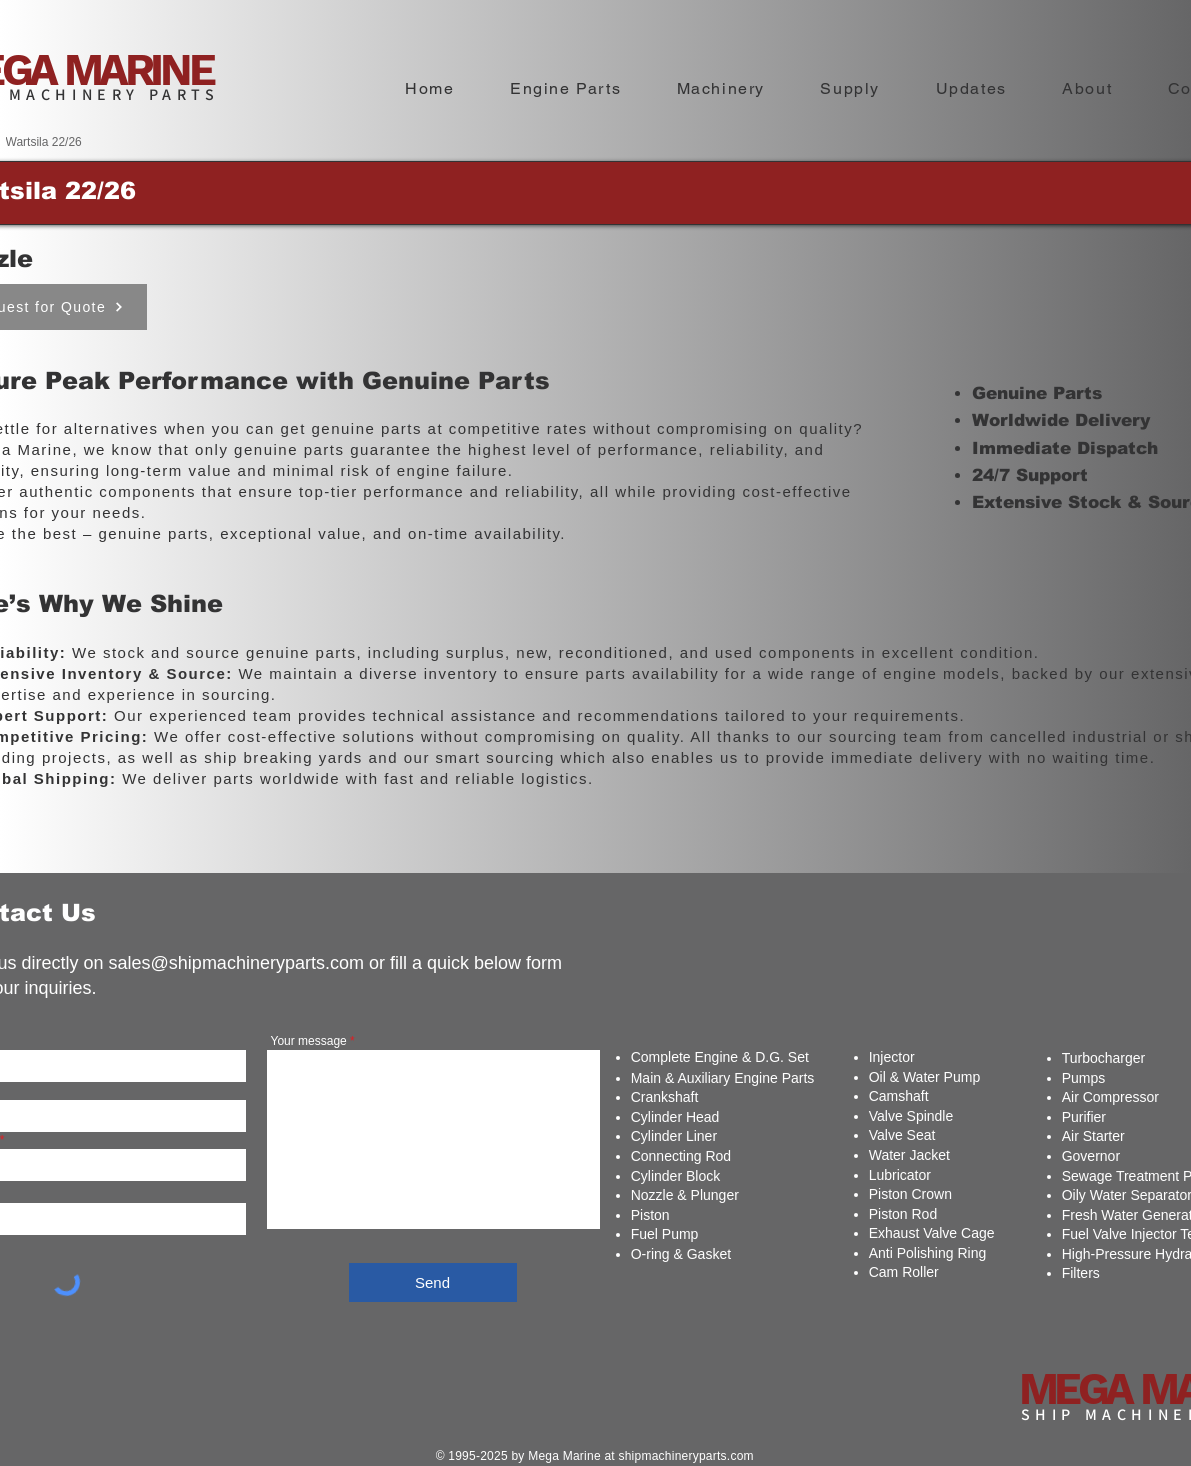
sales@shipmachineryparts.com (236, 963)
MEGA (1079, 1389)
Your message (309, 1041)
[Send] (433, 1282)
